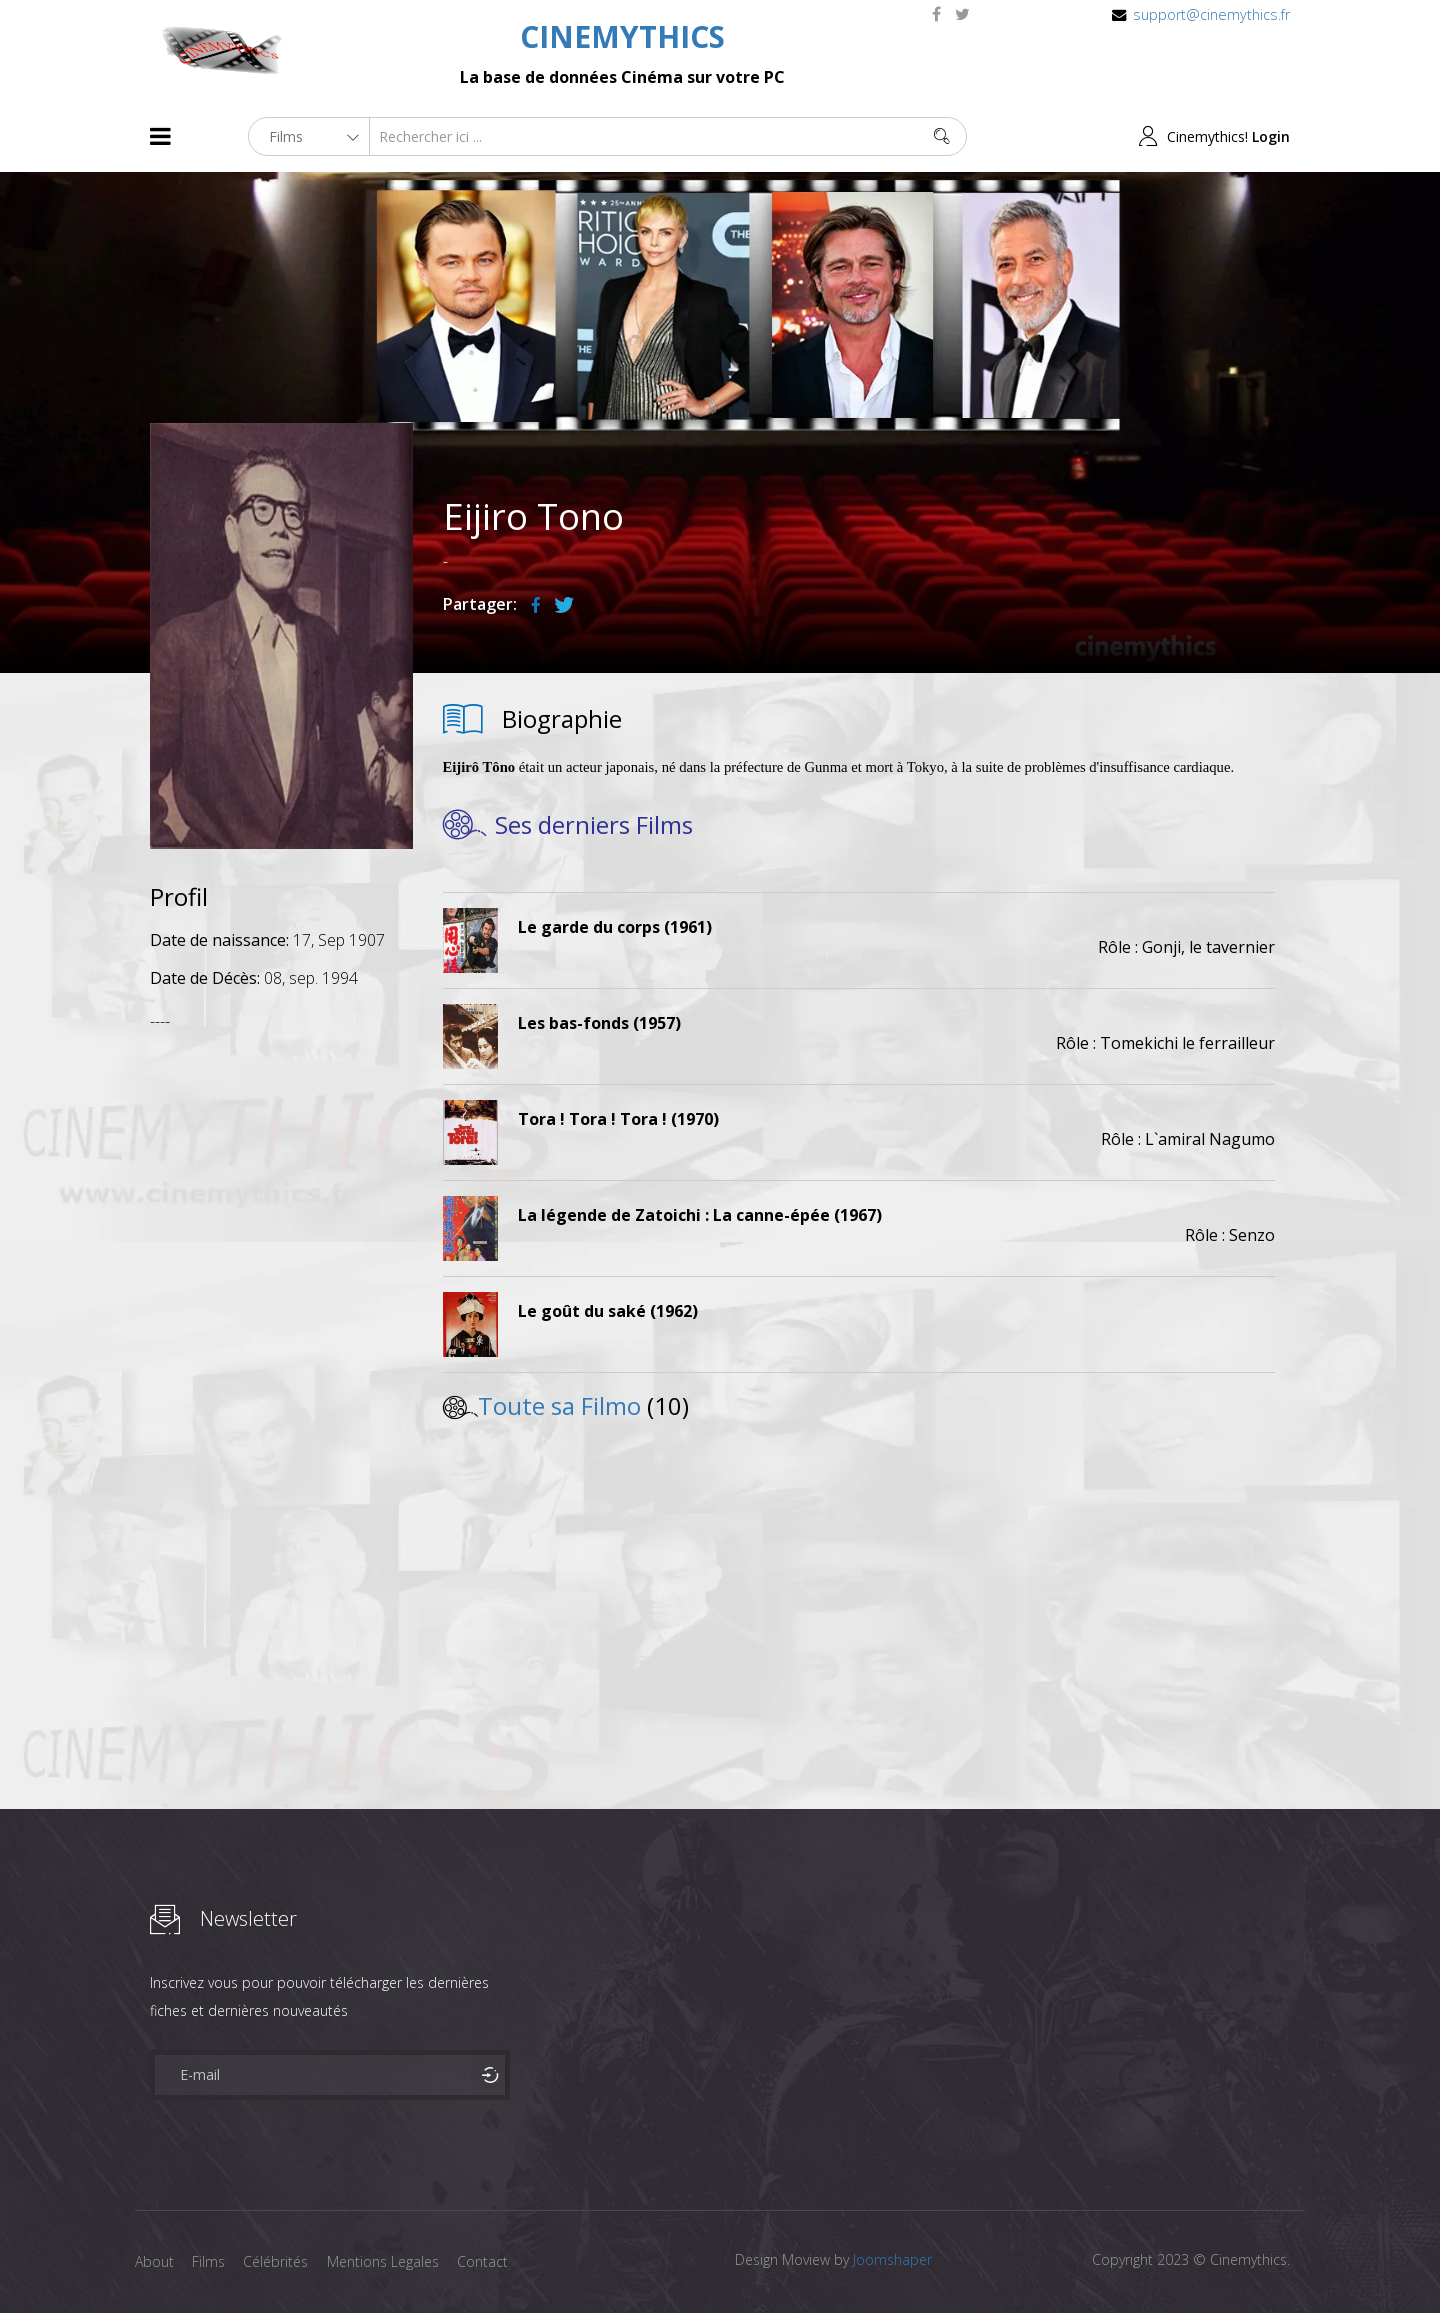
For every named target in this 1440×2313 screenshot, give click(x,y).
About (154, 2261)
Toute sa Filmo (559, 1405)
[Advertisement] (281, 1345)
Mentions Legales (388, 2261)
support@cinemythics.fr (1211, 14)
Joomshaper (892, 2259)
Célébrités (279, 2261)
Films (210, 2261)
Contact (489, 2261)
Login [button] (1271, 136)
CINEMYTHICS (622, 36)
